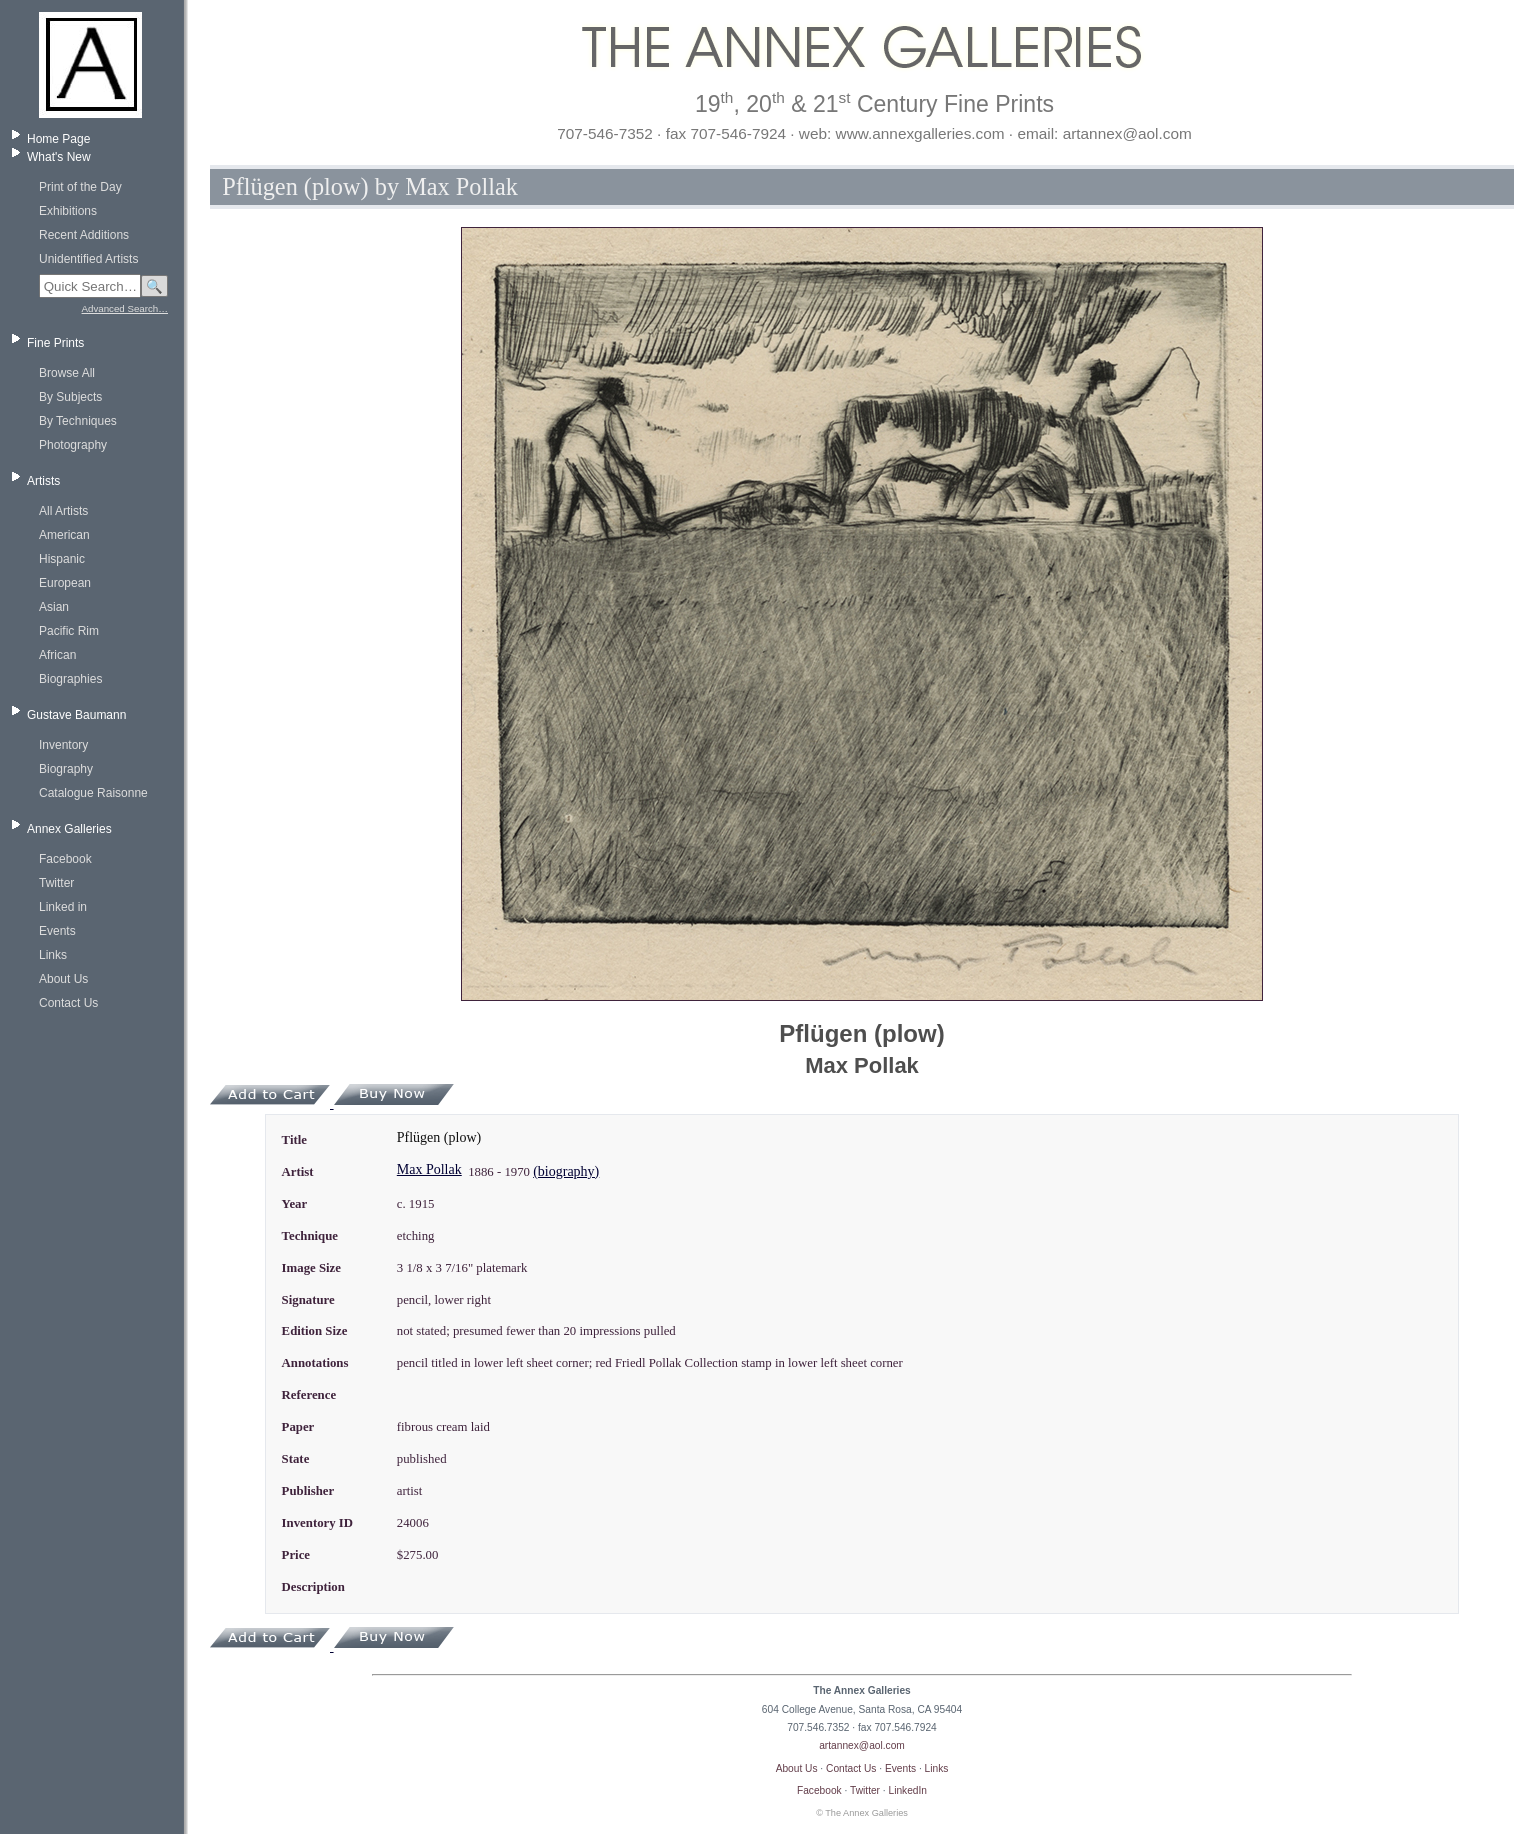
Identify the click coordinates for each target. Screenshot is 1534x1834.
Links (53, 955)
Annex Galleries (69, 829)
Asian (54, 607)
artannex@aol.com (862, 1745)
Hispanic (62, 559)
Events (57, 931)
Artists (43, 481)
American (64, 535)
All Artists (63, 511)
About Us (63, 979)
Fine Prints (55, 343)
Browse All (67, 373)
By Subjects (70, 397)
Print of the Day (80, 187)
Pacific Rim (69, 631)
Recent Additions (84, 235)
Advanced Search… (125, 308)
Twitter (56, 883)
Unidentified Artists (88, 259)
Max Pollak (429, 1169)
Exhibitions (68, 211)
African (57, 655)
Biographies (70, 679)
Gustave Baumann (76, 715)
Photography (73, 445)
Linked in (63, 907)
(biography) (566, 1171)
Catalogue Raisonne (93, 793)
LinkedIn (908, 1790)
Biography (66, 769)
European (65, 583)
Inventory (63, 745)
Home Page (58, 139)
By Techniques (78, 421)
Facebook (65, 859)
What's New (59, 157)
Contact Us (68, 1003)
